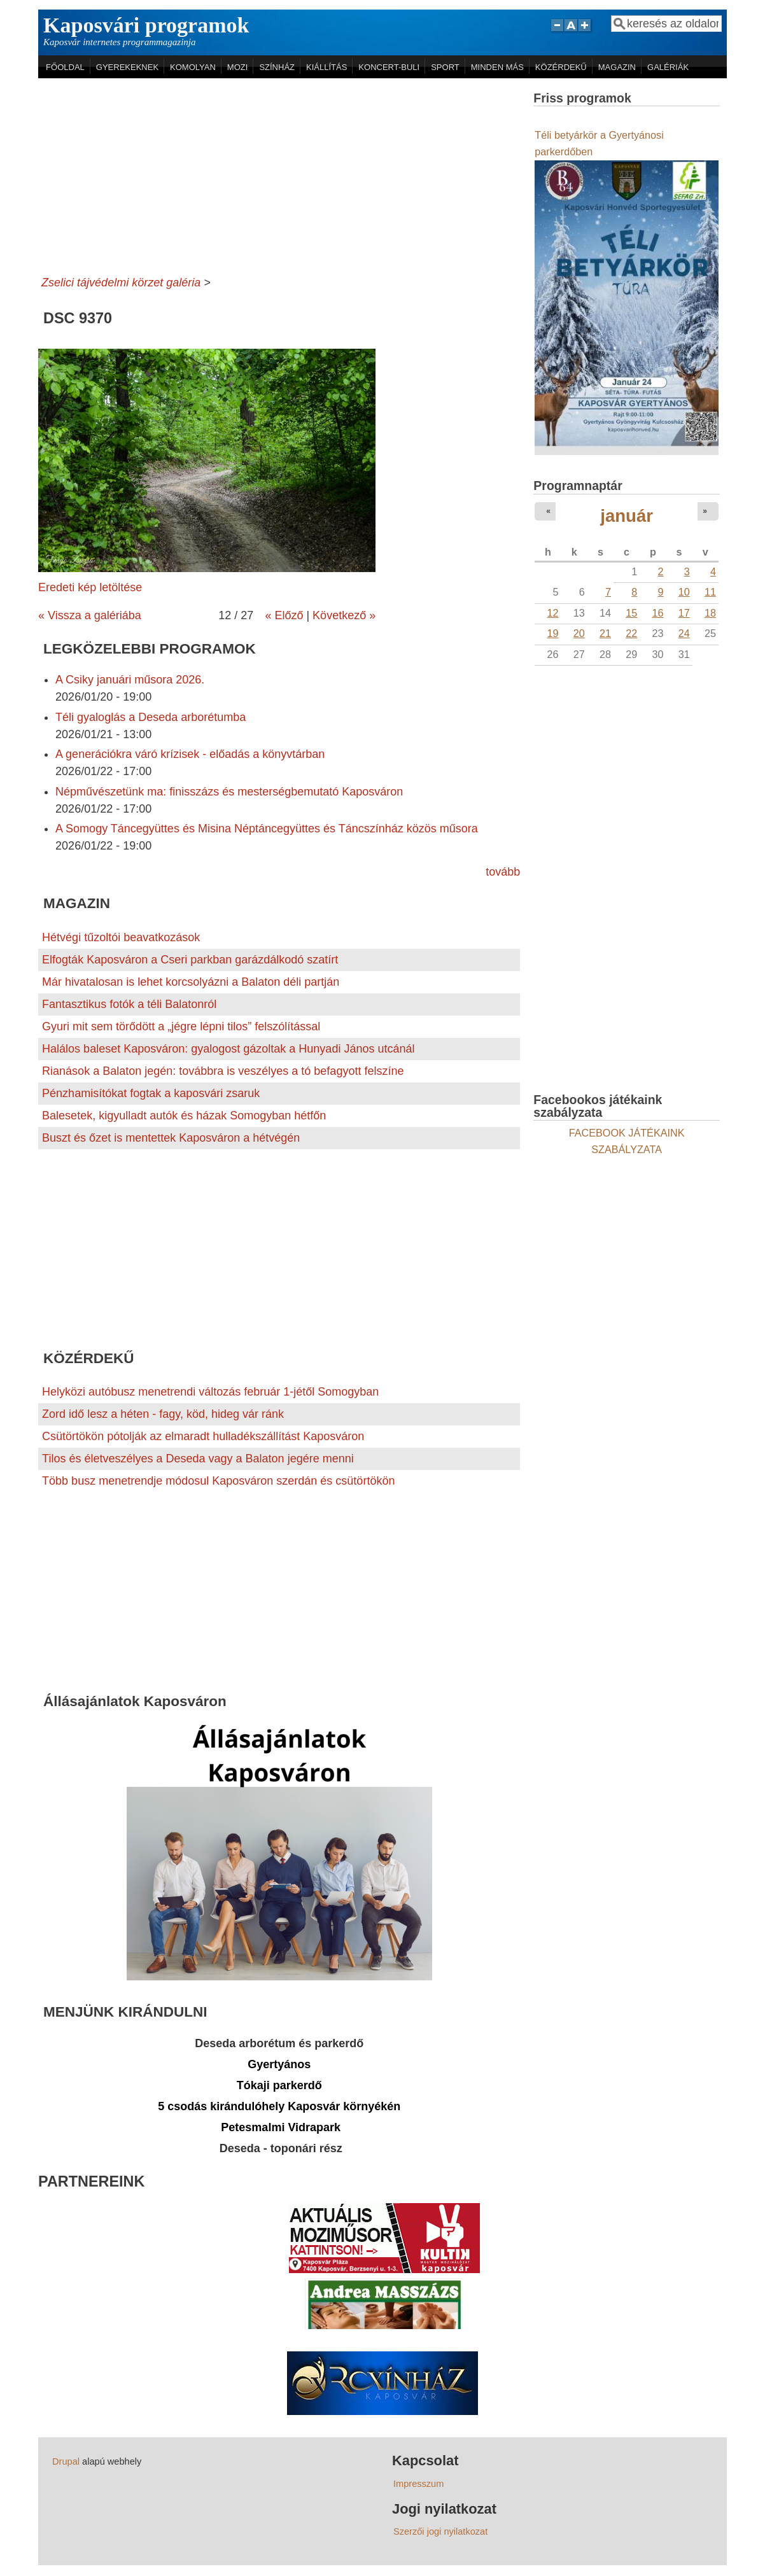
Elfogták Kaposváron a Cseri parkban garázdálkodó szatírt (190, 959)
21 (605, 633)
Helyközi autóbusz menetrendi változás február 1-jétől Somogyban (210, 1391)
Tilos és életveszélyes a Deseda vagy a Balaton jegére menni (198, 1458)
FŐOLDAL (65, 67)
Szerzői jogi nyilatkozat (440, 2531)
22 (631, 633)
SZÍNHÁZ (277, 67)
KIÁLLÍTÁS (326, 67)
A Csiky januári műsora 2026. (129, 679)
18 (710, 613)
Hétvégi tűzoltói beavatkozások (121, 937)
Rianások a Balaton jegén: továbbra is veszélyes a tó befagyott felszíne (223, 1071)
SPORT (445, 67)
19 (553, 633)
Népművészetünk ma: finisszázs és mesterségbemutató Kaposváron (229, 791)
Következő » (343, 615)
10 (684, 592)
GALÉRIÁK (668, 67)
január (626, 516)
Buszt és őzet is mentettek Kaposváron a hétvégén (171, 1137)
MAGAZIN (617, 67)
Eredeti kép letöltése (90, 587)
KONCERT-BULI (388, 67)
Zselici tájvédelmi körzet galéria (120, 282)
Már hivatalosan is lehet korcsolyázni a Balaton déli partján (190, 982)
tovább (503, 871)
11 (710, 592)
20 (579, 633)
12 (553, 613)
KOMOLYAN (193, 67)
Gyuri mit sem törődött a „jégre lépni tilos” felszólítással (181, 1026)
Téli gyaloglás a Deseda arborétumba (150, 717)
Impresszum (418, 2484)
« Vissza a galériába (89, 615)
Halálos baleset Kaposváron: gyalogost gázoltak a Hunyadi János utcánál (228, 1048)
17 (684, 613)
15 (631, 613)
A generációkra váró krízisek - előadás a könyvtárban (190, 754)
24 (684, 633)
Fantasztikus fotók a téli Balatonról (129, 1004)
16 (657, 613)
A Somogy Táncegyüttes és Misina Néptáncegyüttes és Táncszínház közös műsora (266, 828)
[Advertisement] (279, 174)
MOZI (237, 67)
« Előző (284, 615)
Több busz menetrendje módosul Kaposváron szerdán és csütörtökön (218, 1480)
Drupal (66, 2461)
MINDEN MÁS (497, 67)
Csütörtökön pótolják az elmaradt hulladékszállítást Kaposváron (203, 1436)
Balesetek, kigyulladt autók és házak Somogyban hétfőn (184, 1115)
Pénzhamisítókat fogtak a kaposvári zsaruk (151, 1093)
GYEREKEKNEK (127, 67)
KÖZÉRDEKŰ (561, 67)
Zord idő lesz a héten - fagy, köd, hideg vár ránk (163, 1414)
